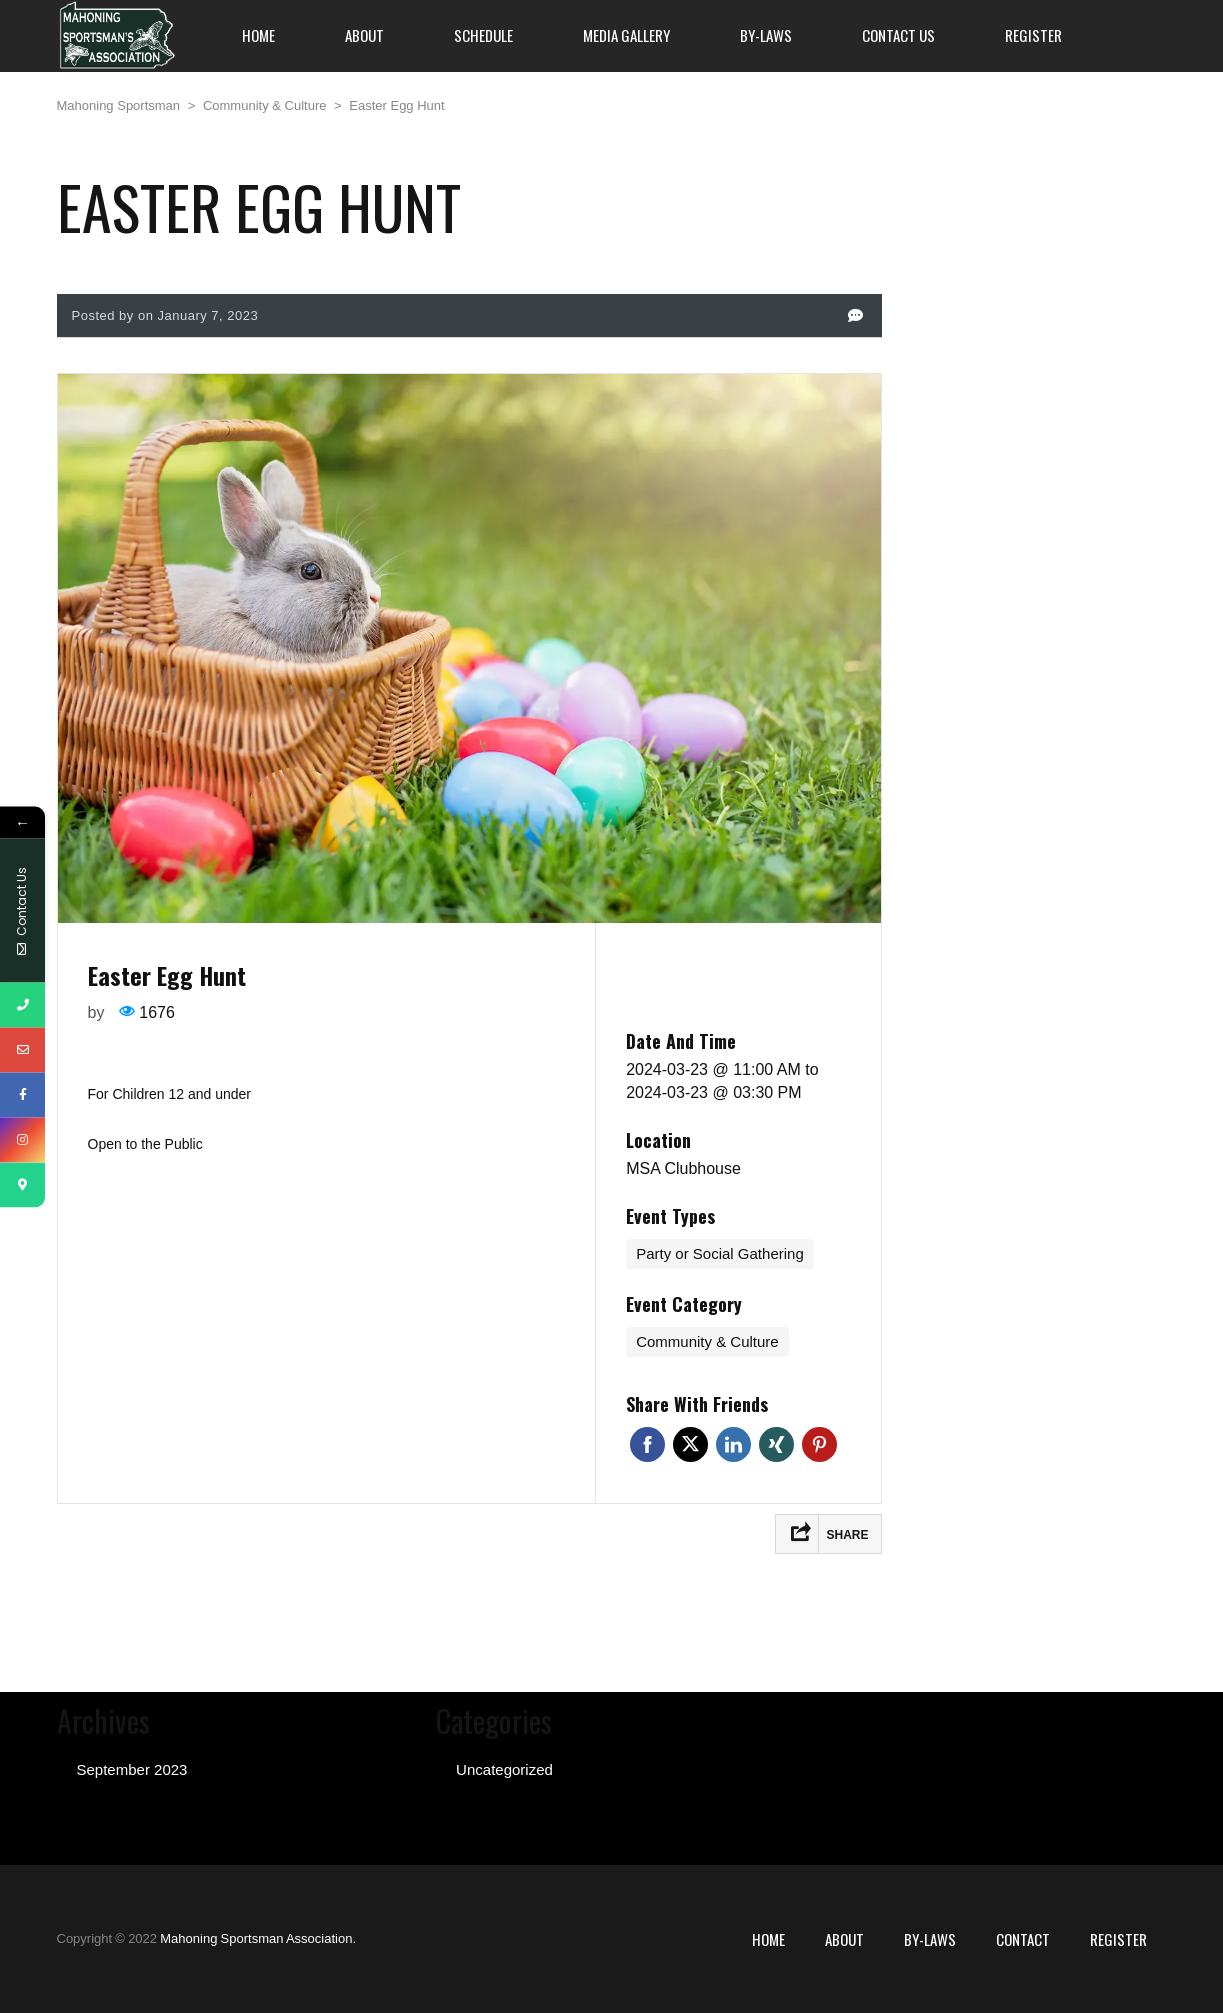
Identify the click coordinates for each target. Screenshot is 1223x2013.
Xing (776, 1444)
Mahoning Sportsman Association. (258, 1938)
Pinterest (819, 1444)
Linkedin (733, 1444)
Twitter (690, 1444)
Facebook (647, 1444)
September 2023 (132, 1769)
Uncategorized (504, 1769)
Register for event (738, 978)
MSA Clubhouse (683, 1168)
